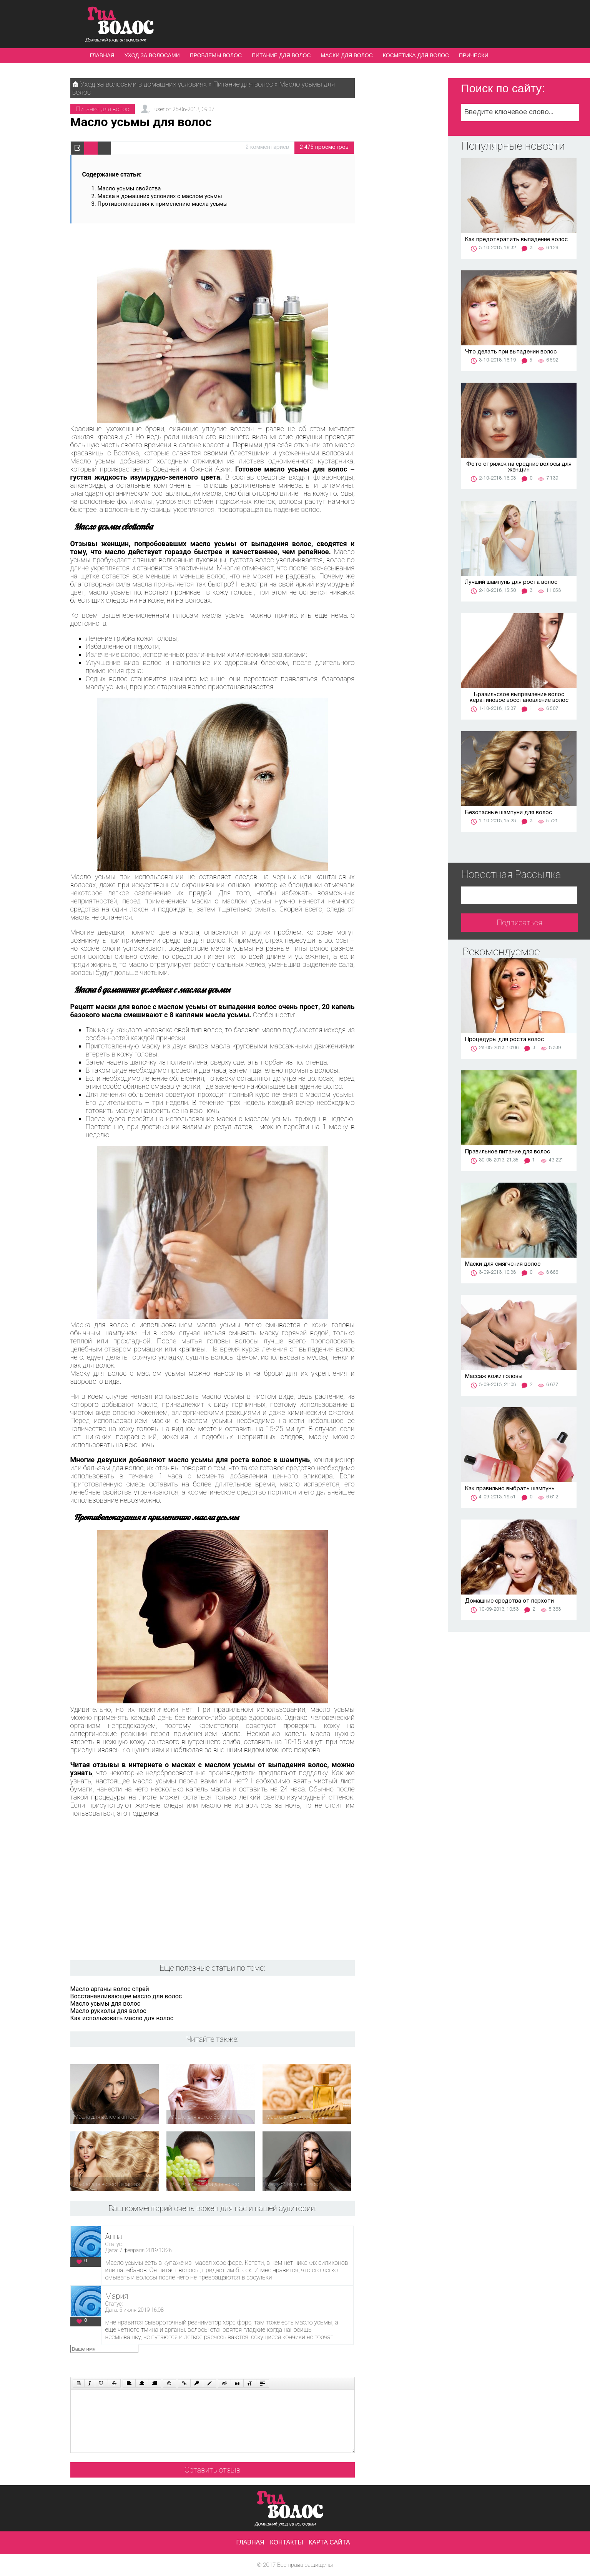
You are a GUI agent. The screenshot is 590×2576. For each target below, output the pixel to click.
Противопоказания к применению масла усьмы (163, 203)
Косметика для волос (416, 55)
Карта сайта (329, 2542)
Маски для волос (346, 55)
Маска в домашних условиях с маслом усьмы (160, 196)
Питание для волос (281, 55)
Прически (473, 55)
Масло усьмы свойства (129, 188)
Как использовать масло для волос (122, 2018)
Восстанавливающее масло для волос (126, 1996)
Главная (102, 55)
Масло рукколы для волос (108, 2010)
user (160, 109)
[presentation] (216, 2360)
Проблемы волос (216, 55)
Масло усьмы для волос (105, 2003)
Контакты (286, 2542)
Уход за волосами (152, 55)
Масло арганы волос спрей (109, 1989)
